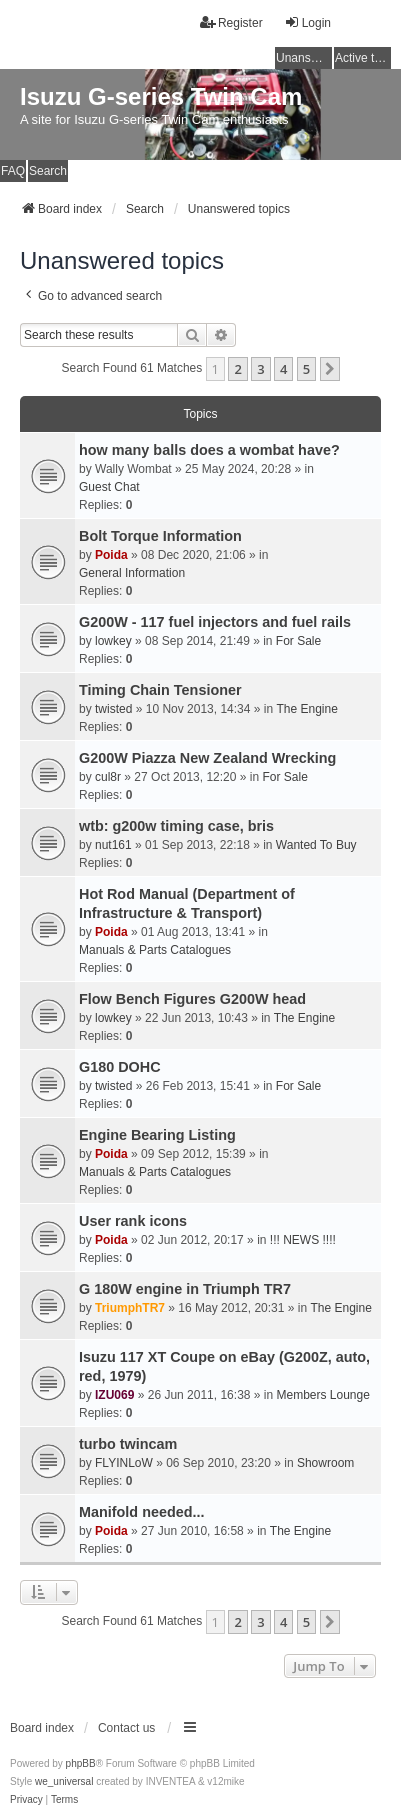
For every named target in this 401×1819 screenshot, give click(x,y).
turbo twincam (128, 1444)
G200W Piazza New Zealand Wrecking (207, 758)
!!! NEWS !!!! (303, 1240)
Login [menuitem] (307, 22)
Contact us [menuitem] (126, 1728)
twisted (113, 709)
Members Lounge (323, 1395)
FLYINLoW (124, 1463)
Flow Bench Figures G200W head (192, 999)
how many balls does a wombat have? (209, 450)
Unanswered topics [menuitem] (304, 58)
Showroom (325, 1463)
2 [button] (237, 369)
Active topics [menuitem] (363, 58)
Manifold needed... (142, 1512)
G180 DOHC (120, 1067)
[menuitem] (26, 1800)
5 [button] (306, 369)
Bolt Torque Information (160, 536)
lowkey (113, 641)
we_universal (64, 1781)
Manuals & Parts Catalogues (155, 950)
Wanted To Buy (316, 845)
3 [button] (260, 369)
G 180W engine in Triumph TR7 (185, 1289)
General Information (132, 573)
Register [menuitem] (231, 22)
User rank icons (133, 1221)
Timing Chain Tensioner (160, 690)
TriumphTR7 (130, 1308)
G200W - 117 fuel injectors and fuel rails (215, 622)
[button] (330, 369)
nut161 (113, 845)
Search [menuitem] (48, 171)
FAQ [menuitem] (13, 171)
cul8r (108, 777)
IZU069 (114, 1395)
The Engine (306, 709)
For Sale (298, 641)
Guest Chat (109, 487)
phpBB (81, 1763)
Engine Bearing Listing (157, 1135)
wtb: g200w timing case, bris (176, 826)
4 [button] (283, 369)
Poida (111, 555)
